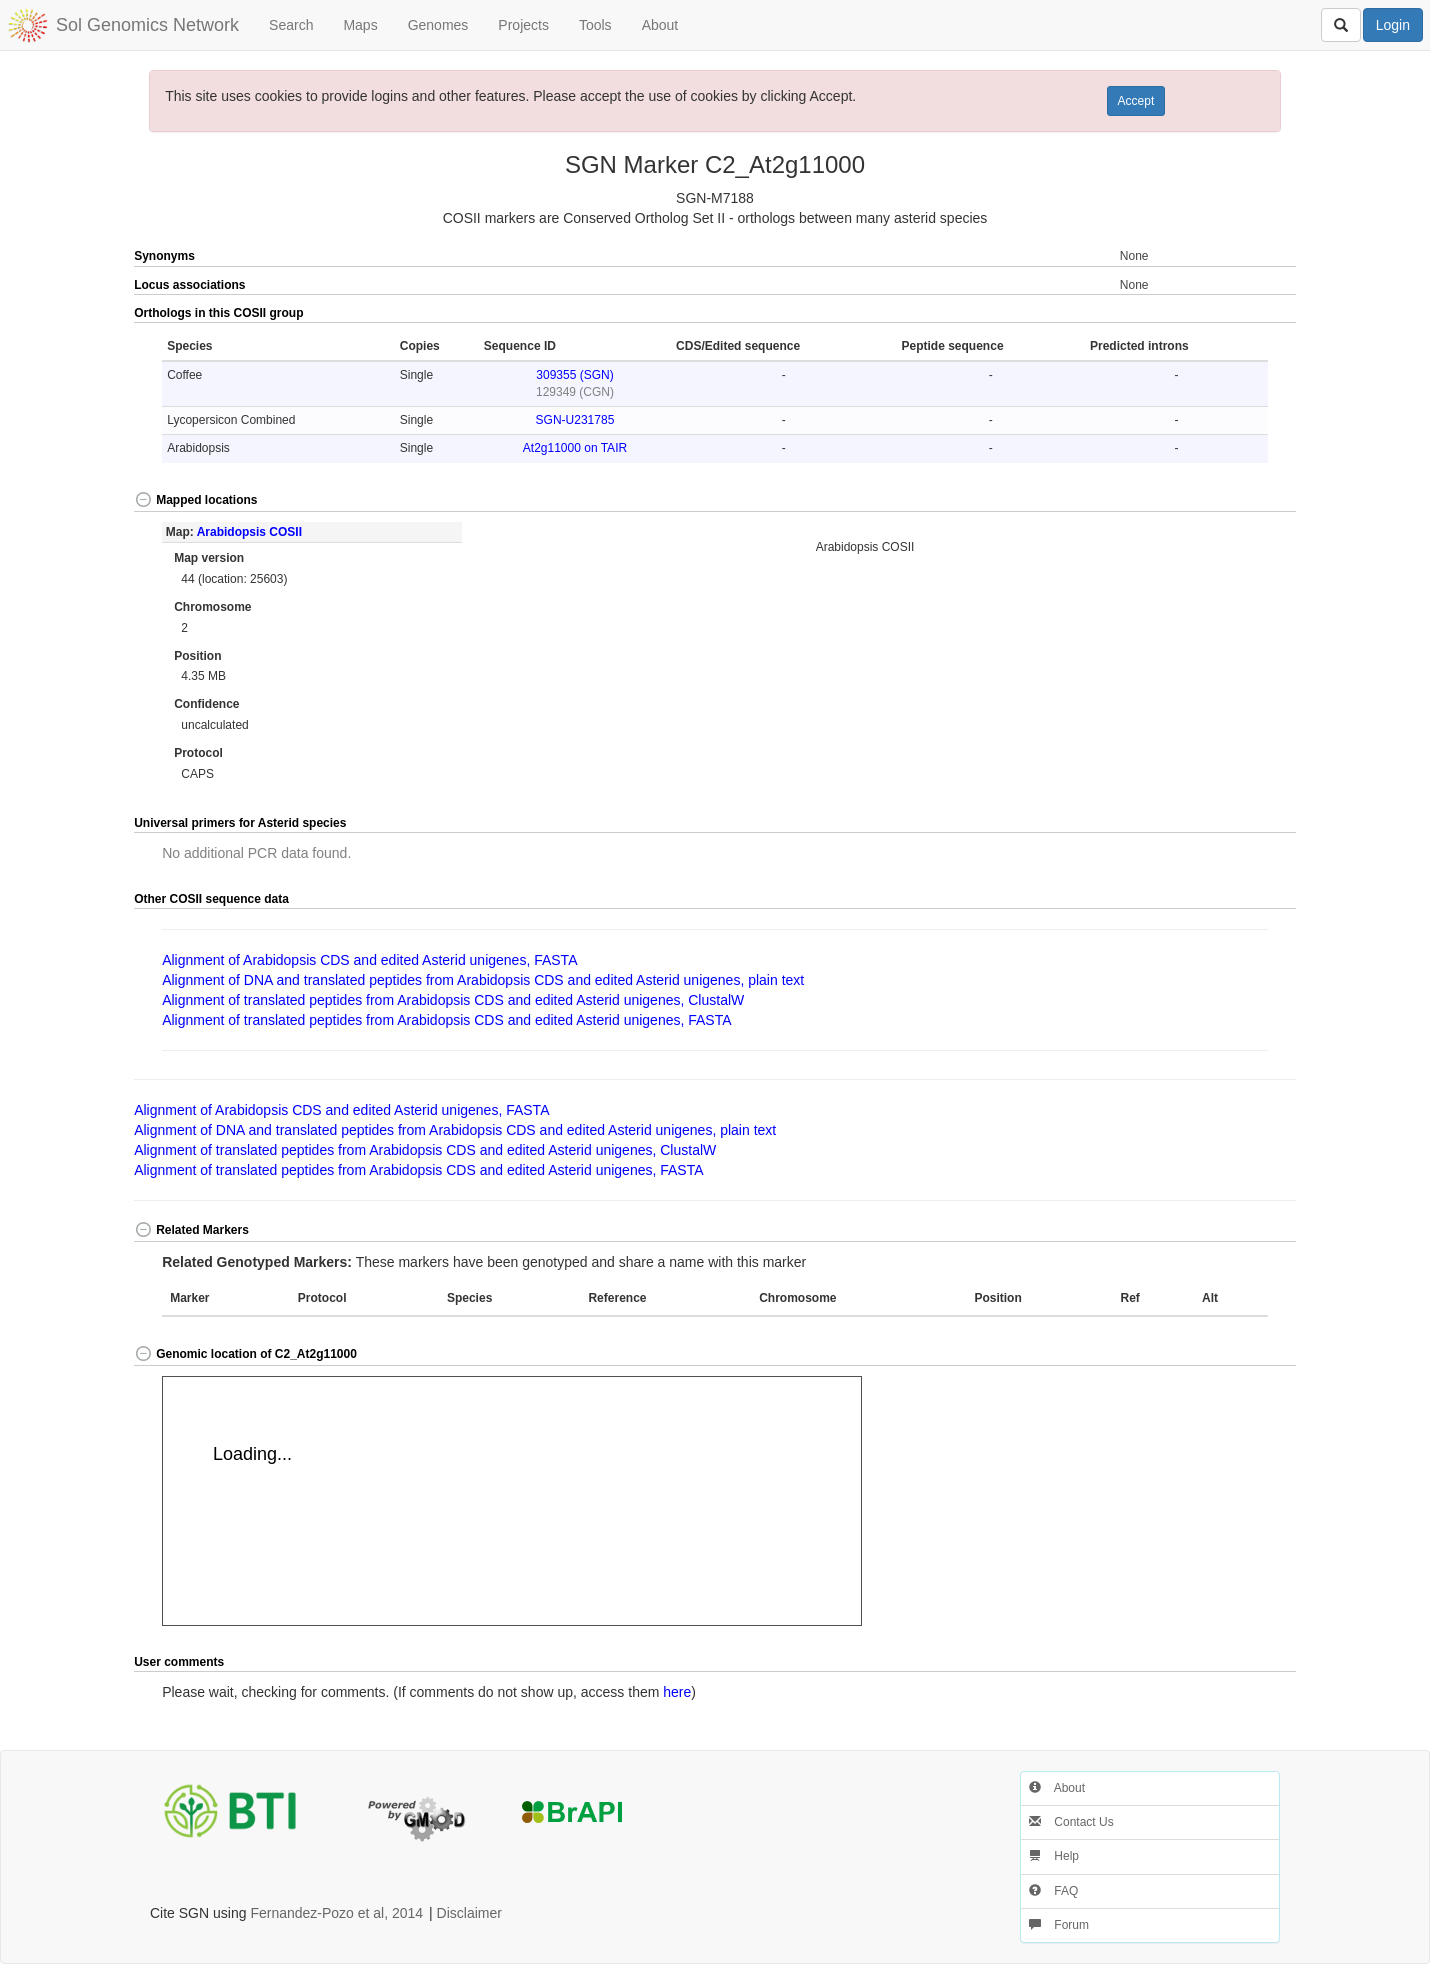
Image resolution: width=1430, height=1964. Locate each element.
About (660, 25)
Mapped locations (195, 500)
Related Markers (191, 1230)
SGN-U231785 (575, 420)
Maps (360, 25)
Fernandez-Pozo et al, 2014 (336, 1913)
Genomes (438, 25)
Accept (1136, 101)
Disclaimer (469, 1913)
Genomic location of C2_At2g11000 (245, 1354)
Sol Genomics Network (147, 25)
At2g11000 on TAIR (575, 448)
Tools (595, 25)
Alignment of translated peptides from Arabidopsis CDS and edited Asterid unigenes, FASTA (446, 1020)
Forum (1059, 1925)
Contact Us (1071, 1822)
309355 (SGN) (574, 375)
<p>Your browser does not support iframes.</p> (512, 1501)
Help (1054, 1856)
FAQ (1053, 1891)
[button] (1238, 314)
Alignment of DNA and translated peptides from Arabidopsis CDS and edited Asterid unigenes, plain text (483, 980)
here (677, 1692)
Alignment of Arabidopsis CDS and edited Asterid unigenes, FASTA (369, 960)
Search (291, 25)
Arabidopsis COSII (249, 532)
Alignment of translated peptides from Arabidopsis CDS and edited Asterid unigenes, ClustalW (453, 1000)
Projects (523, 25)
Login (1393, 25)
